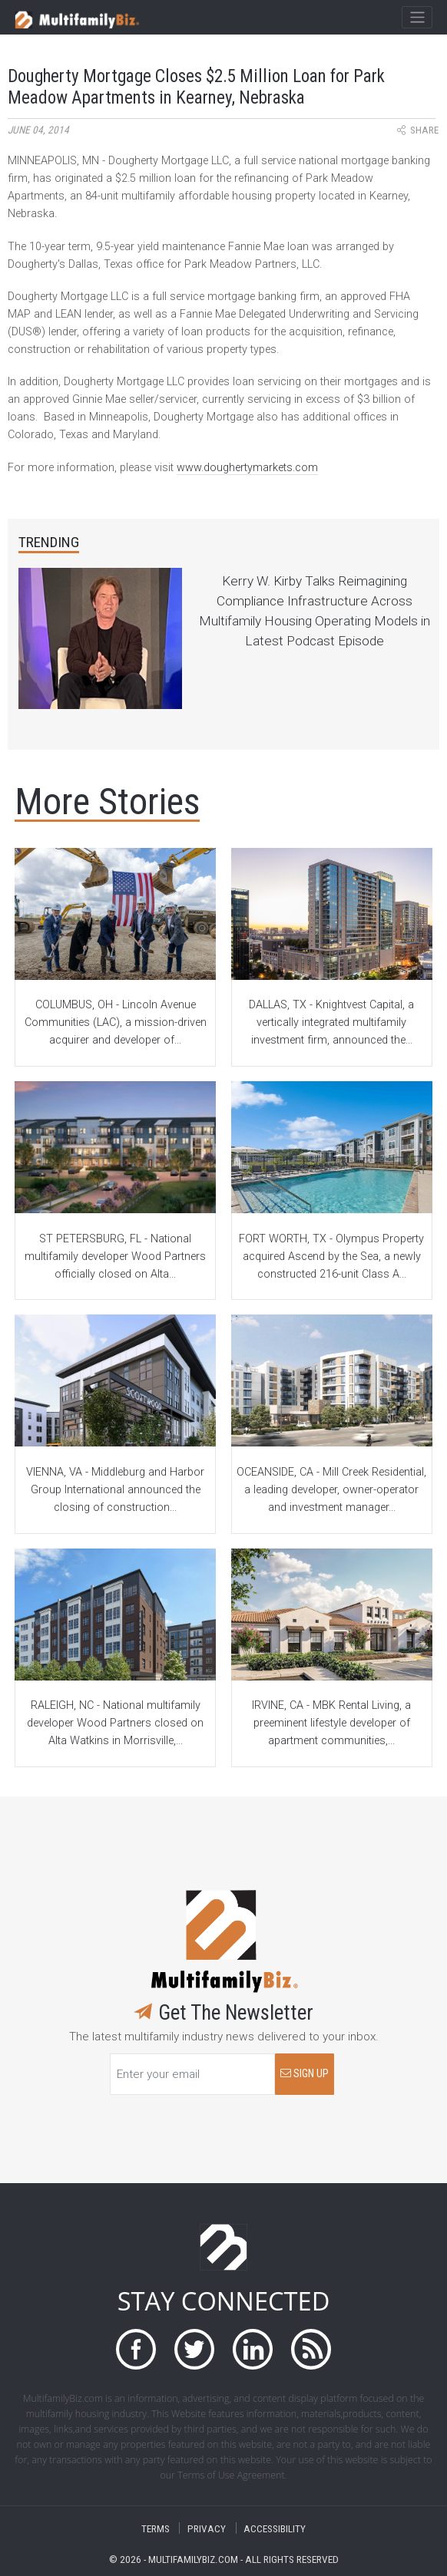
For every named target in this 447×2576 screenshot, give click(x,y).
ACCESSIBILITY (274, 2528)
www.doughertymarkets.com (247, 467)
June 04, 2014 (38, 130)
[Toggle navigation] (417, 17)
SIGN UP (304, 2073)
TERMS (155, 2528)
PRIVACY (206, 2528)
